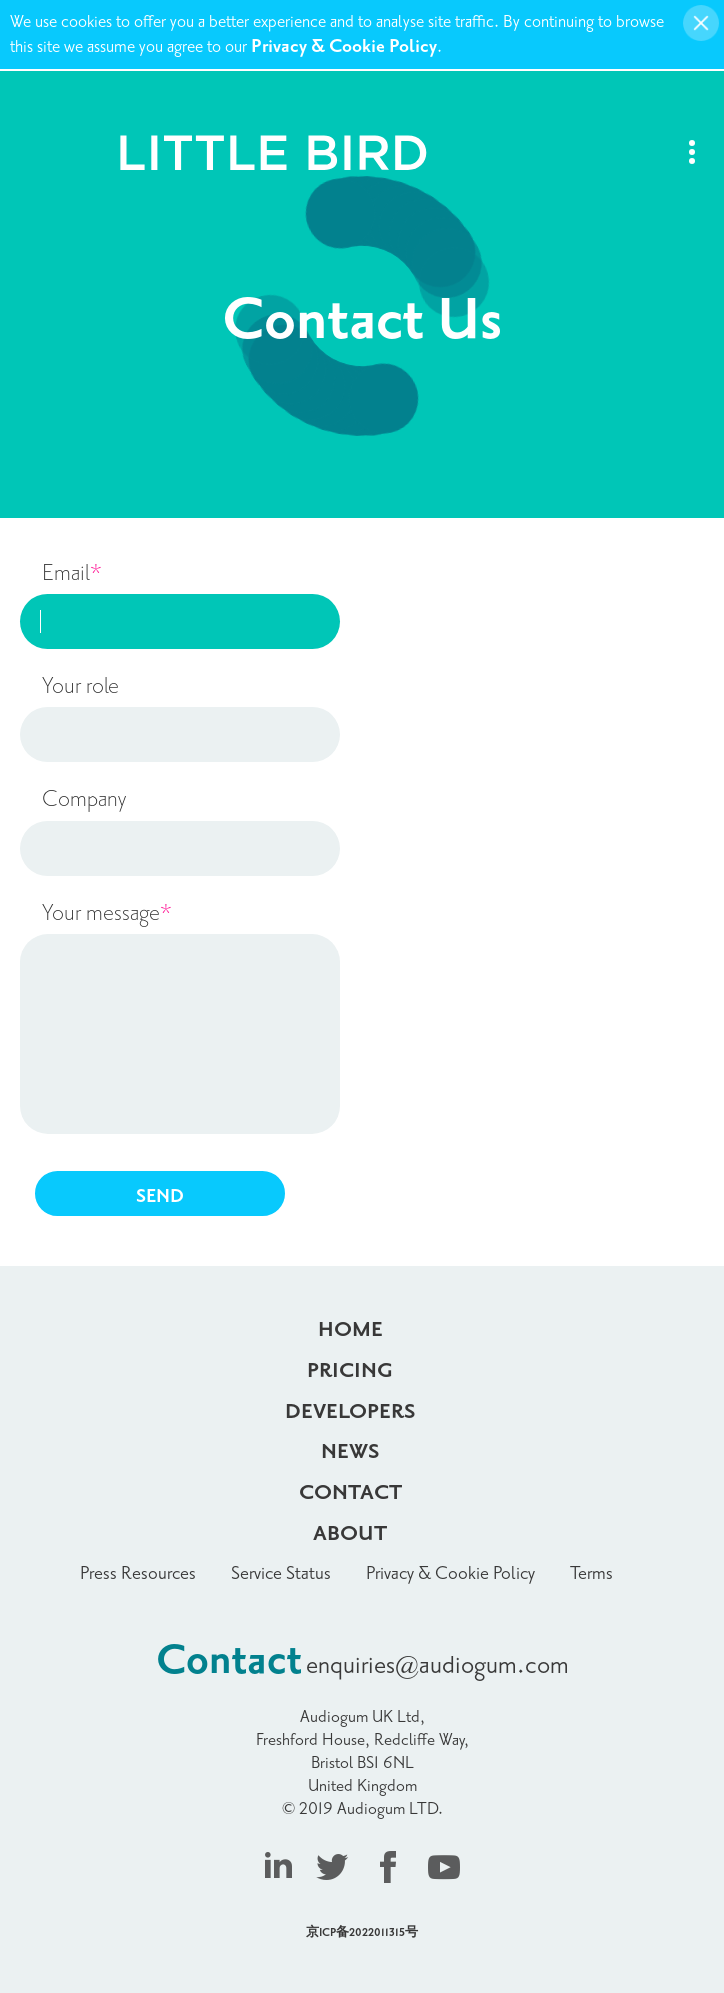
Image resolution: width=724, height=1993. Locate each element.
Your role (80, 686)
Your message (107, 913)
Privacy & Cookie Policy (344, 46)
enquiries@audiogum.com (437, 1665)
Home (350, 1330)
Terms (591, 1573)
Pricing (350, 1371)
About (350, 1534)
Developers (350, 1412)
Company (84, 799)
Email (72, 573)
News (350, 1452)
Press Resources (138, 1573)
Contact (350, 1493)
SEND (160, 1196)
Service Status (281, 1573)
